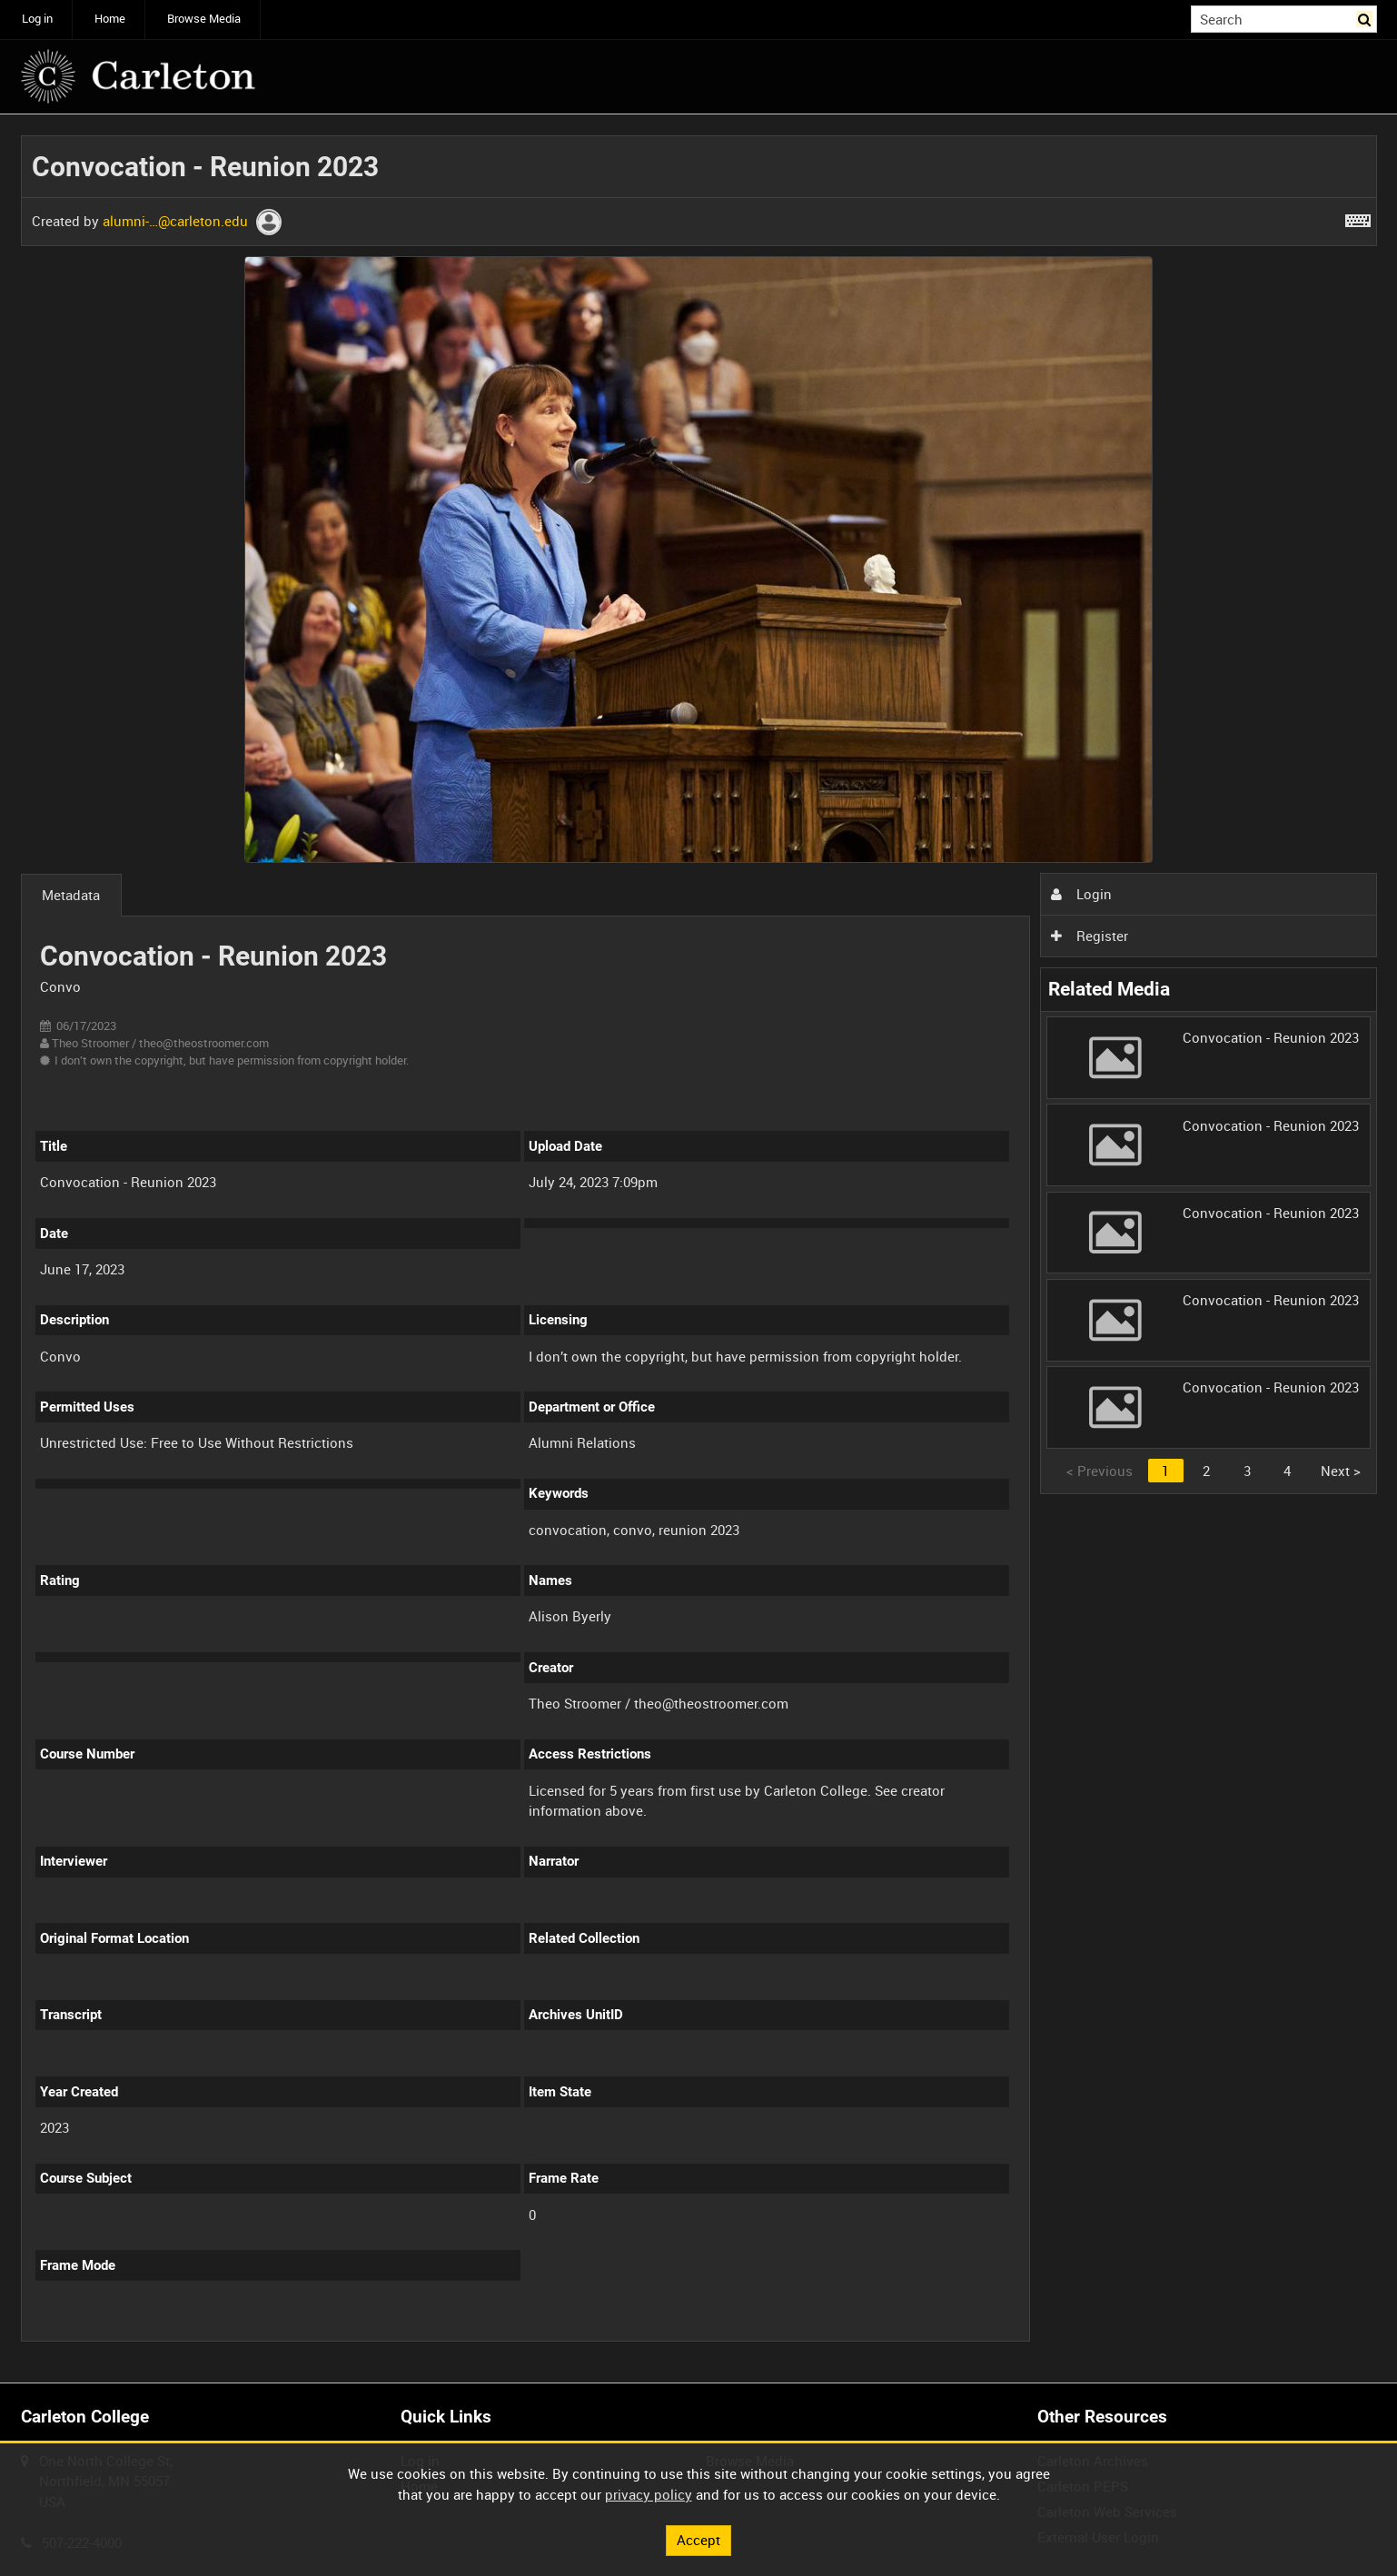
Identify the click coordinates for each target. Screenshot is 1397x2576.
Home (109, 18)
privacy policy (648, 2494)
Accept (698, 2540)
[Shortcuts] (1358, 217)
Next (1341, 1470)
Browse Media (204, 18)
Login (1081, 894)
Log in (37, 18)
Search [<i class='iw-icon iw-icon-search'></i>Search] (1366, 18)
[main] (699, 1248)
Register (1089, 935)
